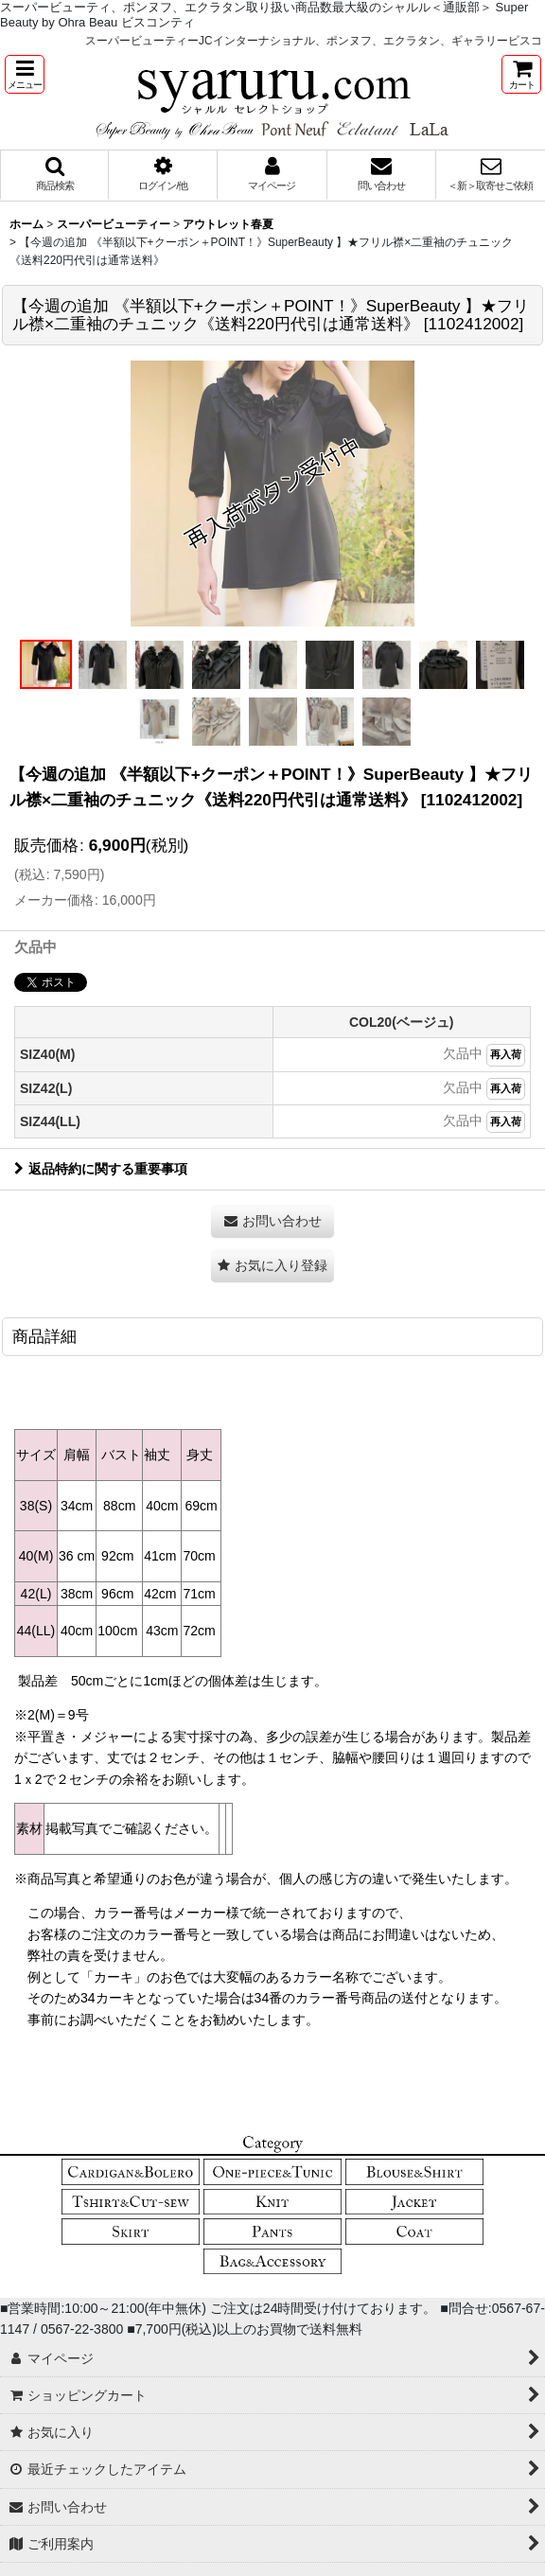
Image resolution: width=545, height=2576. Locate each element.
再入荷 (505, 1054)
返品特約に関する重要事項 (100, 1168)
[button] (24, 74)
